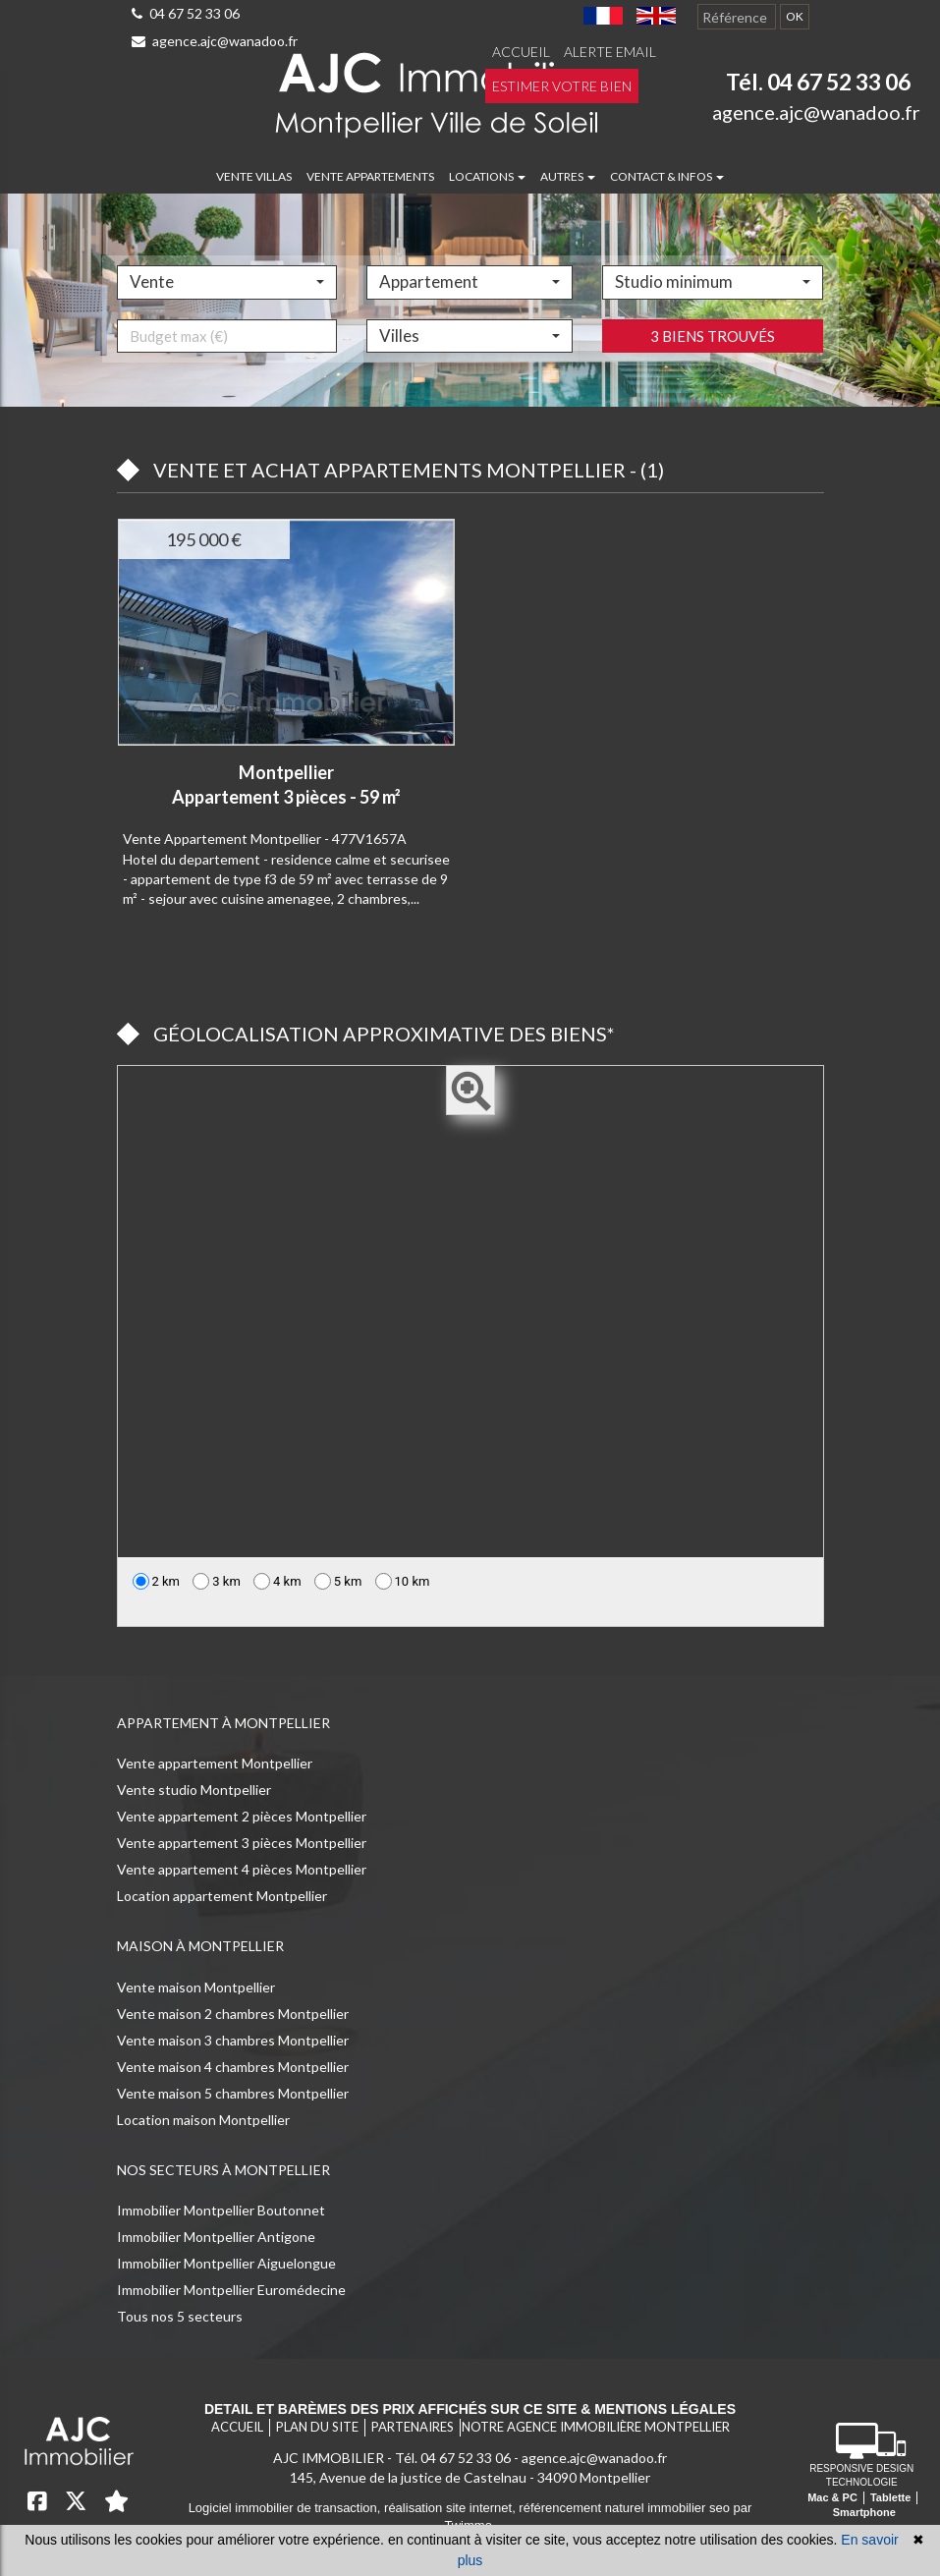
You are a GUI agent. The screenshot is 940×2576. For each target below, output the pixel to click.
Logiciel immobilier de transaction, (286, 2507)
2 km (157, 1581)
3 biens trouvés (712, 400)
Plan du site (317, 2427)
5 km (338, 1581)
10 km (402, 1581)
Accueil (521, 51)
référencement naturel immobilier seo (626, 2507)
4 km (277, 1581)
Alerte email (610, 51)
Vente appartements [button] (370, 176)
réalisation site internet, (451, 2507)
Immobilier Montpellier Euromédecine (231, 2289)
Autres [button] (567, 176)
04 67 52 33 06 (186, 13)
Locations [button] (487, 176)
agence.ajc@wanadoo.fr (215, 40)
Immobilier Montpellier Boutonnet (221, 2210)
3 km (217, 1581)
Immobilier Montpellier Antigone (216, 2236)
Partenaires (412, 2427)
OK (794, 16)
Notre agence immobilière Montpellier (596, 2427)
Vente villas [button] (254, 176)
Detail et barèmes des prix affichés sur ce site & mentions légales (470, 2409)
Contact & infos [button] (667, 176)
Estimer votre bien (562, 86)
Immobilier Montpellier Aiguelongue (226, 2263)
